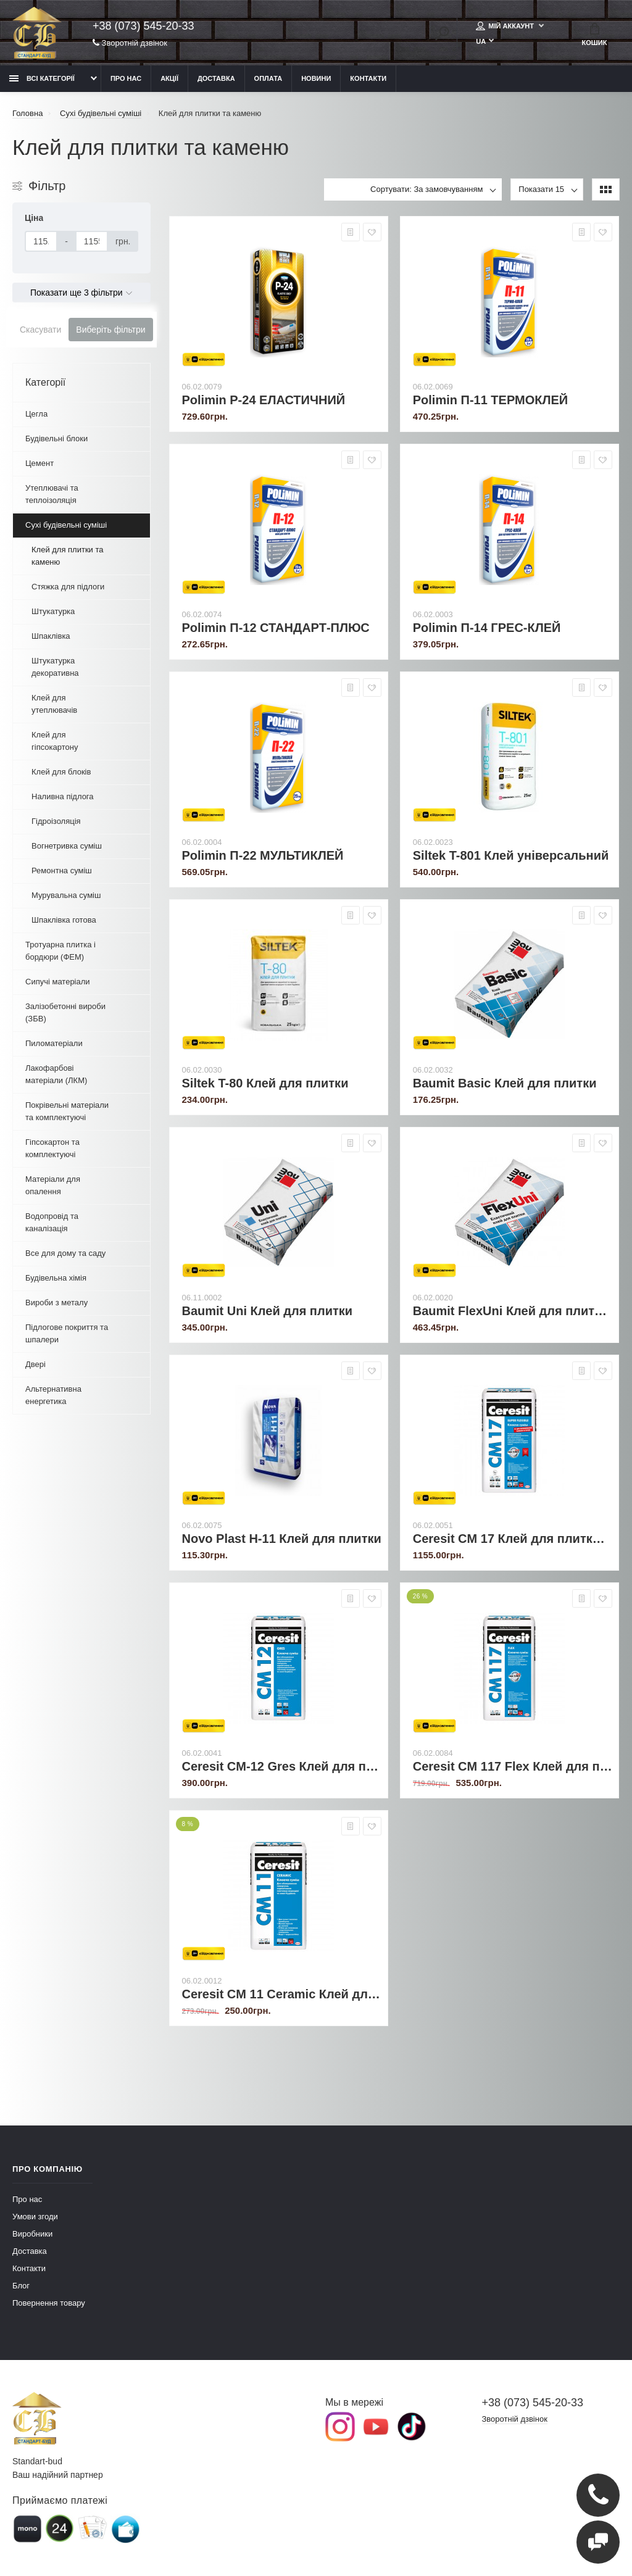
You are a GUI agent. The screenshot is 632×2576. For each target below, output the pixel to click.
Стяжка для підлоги (67, 586)
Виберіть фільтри (110, 329)
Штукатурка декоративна (55, 667)
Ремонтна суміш (61, 870)
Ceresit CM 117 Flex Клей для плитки (512, 1766)
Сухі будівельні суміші (66, 525)
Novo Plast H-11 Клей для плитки (281, 1538)
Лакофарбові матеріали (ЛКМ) (56, 1074)
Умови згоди (35, 2216)
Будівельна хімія (55, 1277)
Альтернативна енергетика (53, 1395)
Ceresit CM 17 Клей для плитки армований (512, 1538)
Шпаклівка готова (63, 919)
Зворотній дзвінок (130, 43)
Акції (169, 78)
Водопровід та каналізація (51, 1222)
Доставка (216, 78)
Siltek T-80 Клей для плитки (265, 1083)
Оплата (268, 78)
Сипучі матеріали (57, 981)
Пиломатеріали (54, 1043)
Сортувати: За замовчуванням (426, 189)
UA (481, 41)
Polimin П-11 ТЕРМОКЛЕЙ (490, 400)
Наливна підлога (62, 796)
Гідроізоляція (56, 821)
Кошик (594, 34)
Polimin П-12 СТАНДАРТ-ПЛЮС (276, 627)
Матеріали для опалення (52, 1185)
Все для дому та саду (65, 1253)
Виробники (32, 2233)
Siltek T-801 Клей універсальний (511, 855)
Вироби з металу (56, 1302)
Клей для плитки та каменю (67, 556)
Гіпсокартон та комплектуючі (52, 1148)
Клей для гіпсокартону (54, 741)
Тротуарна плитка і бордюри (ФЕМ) (60, 951)
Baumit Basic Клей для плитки (505, 1083)
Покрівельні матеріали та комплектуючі (67, 1111)
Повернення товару (48, 2303)
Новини (316, 78)
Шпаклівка (50, 636)
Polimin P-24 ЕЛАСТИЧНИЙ (264, 400)
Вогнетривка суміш (66, 845)
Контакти (368, 78)
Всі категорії (42, 78)
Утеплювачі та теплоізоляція (51, 494)
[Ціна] (41, 241)
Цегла (36, 413)
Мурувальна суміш (66, 895)
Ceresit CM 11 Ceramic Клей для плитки (281, 1994)
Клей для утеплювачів (54, 704)
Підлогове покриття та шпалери (66, 1333)
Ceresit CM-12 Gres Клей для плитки (281, 1766)
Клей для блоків (61, 771)
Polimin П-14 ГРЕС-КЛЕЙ (487, 627)
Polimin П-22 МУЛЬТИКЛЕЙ (263, 855)
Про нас (125, 78)
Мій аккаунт (506, 26)
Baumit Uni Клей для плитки (267, 1311)
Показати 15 (541, 189)
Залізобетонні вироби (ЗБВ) (65, 1012)
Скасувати (40, 329)
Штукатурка (53, 611)
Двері (35, 1364)
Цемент (39, 463)
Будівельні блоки (56, 438)
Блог (21, 2285)
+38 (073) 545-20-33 (143, 26)
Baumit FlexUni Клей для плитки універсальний (512, 1311)
